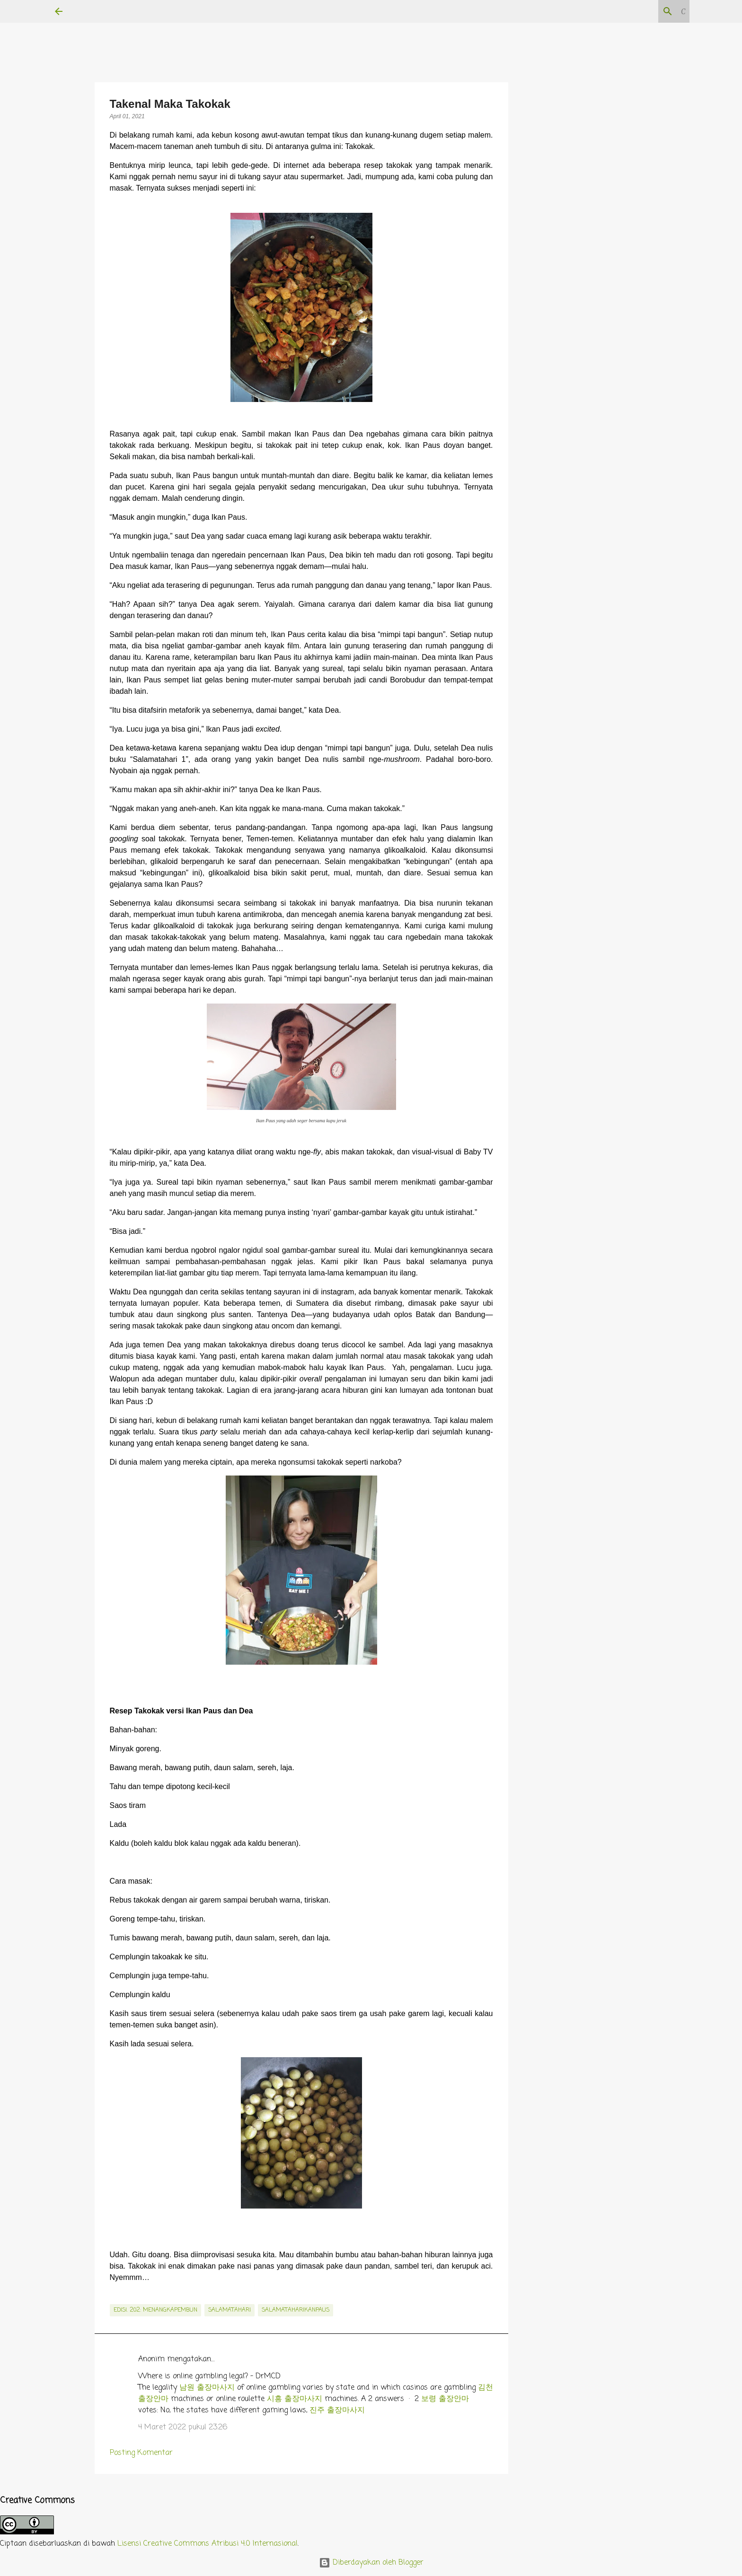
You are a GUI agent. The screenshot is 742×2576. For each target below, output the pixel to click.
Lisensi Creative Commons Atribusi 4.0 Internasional (207, 2544)
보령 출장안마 (445, 2399)
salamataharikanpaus (295, 2310)
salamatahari (229, 2310)
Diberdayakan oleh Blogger (371, 2562)
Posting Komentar (141, 2453)
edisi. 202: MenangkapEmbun (155, 2310)
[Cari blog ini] (639, 11)
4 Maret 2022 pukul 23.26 (182, 2427)
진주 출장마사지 (337, 2410)
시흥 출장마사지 (294, 2399)
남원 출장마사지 (207, 2387)
